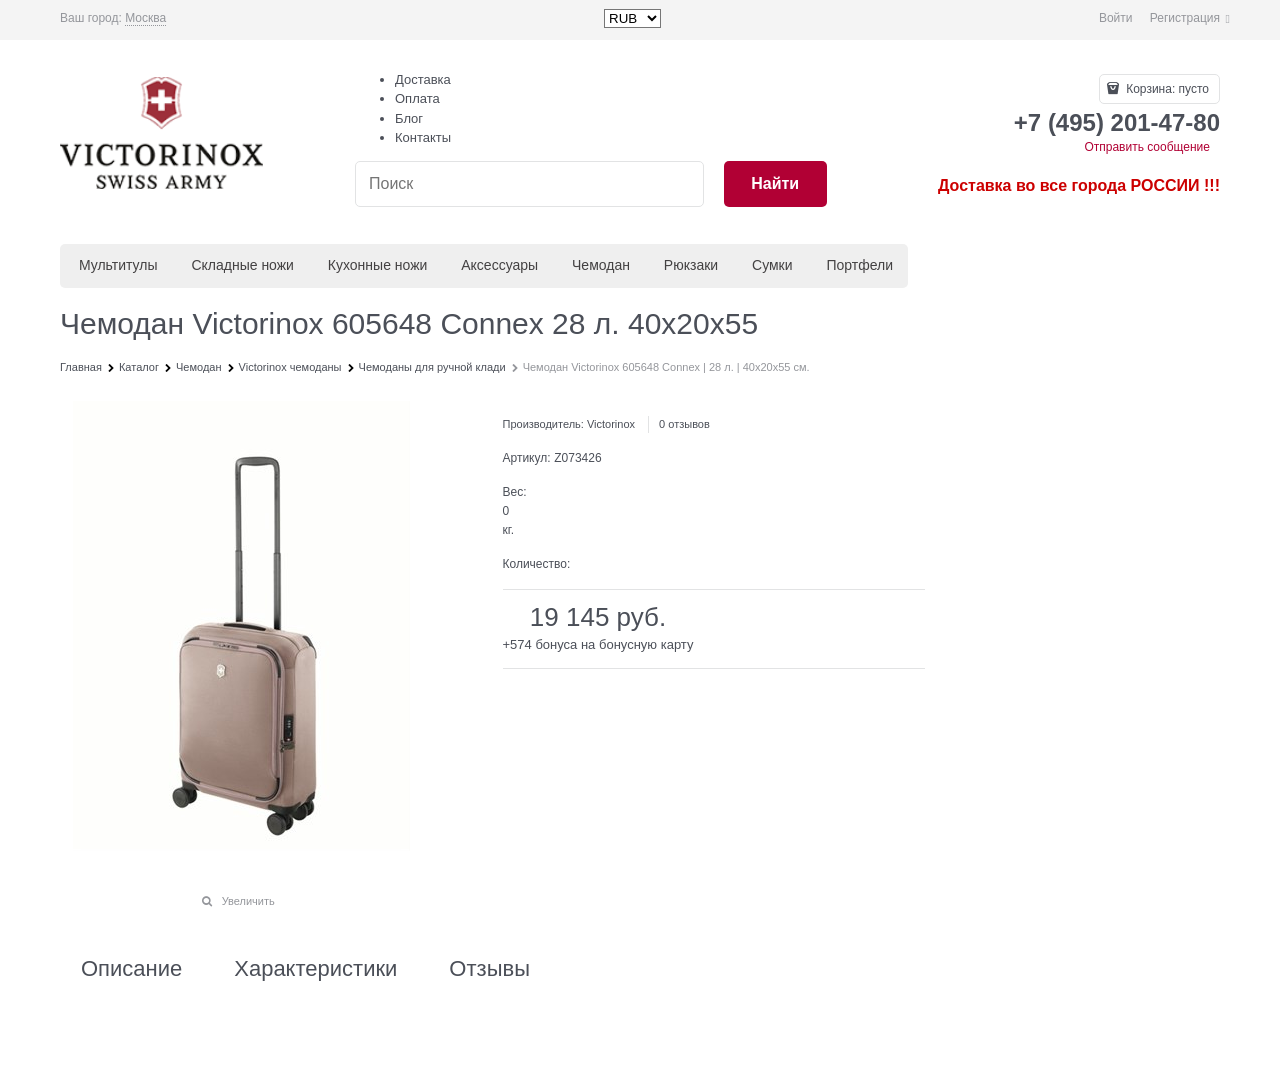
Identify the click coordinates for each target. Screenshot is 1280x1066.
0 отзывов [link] (684, 424)
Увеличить (248, 901)
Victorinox (611, 424)
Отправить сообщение (1147, 147)
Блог (409, 118)
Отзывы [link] (489, 969)
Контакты (423, 137)
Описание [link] (131, 969)
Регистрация (1185, 18)
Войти (1116, 18)
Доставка (423, 79)
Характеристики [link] (315, 969)
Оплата (417, 98)
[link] (145, 18)
